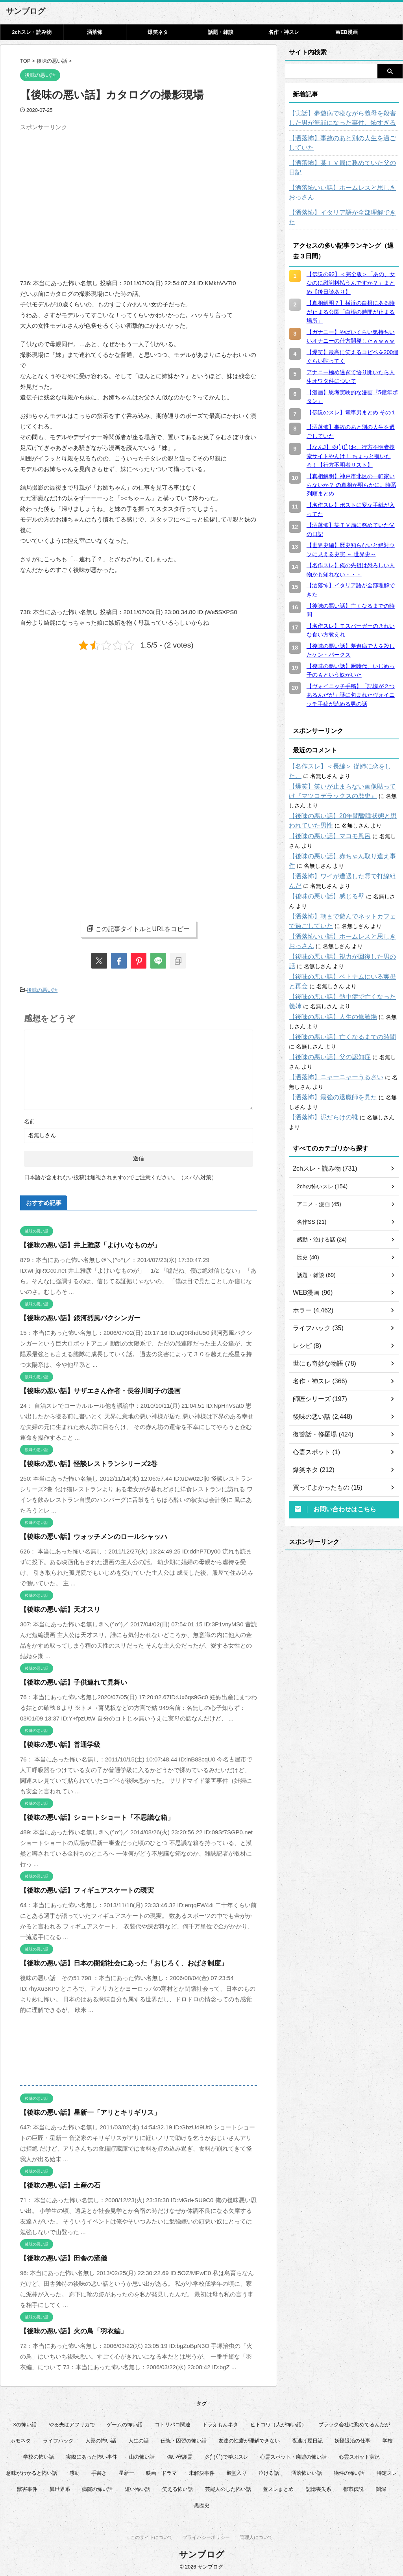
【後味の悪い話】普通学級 (55, 1742)
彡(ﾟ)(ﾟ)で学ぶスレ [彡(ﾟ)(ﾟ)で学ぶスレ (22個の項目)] (226, 2455)
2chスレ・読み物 (31, 32)
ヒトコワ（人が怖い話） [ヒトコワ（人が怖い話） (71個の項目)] (278, 2423)
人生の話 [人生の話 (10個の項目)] (138, 2439)
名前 (29, 1119)
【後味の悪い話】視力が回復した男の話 (338, 928)
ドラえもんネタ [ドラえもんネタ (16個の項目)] (220, 2423)
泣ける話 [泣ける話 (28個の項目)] (269, 2471)
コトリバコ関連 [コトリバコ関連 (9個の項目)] (172, 2423)
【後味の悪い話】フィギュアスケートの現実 (79, 1888)
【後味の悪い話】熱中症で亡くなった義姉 (341, 968)
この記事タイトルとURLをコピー (138, 928)
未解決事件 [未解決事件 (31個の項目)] (201, 2471)
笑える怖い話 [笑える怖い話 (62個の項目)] (177, 2487)
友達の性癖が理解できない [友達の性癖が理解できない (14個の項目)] (249, 2439)
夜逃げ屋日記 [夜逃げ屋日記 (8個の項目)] (307, 2439)
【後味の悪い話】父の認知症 (324, 1029)
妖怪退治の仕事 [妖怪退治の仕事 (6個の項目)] (352, 2439)
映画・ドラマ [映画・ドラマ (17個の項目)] (161, 2471)
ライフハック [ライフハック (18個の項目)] (58, 2439)
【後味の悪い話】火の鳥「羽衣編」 (67, 2329)
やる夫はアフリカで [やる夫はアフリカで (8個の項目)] (72, 2423)
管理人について (256, 2537)
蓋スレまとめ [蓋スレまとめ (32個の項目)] (278, 2487)
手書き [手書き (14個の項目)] (99, 2471)
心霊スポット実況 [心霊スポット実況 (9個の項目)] (359, 2455)
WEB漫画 (347, 32)
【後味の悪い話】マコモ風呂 (324, 808)
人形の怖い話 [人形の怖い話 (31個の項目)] (100, 2439)
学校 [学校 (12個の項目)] (388, 2439)
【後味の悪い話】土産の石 (55, 2183)
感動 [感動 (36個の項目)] (74, 2471)
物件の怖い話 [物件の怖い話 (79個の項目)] (349, 2471)
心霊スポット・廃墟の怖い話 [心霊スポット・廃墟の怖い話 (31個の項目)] (293, 2455)
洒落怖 (94, 32)
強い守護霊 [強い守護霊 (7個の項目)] (179, 2455)
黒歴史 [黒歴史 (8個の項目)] (201, 2503)
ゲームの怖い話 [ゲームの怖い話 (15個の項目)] (124, 2423)
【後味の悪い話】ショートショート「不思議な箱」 (88, 1815)
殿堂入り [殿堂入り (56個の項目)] (236, 2471)
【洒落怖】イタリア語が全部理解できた (338, 203)
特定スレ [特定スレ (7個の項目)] (387, 2471)
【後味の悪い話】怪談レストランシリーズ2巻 (80, 1462)
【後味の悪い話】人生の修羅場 (327, 988)
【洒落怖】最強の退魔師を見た (327, 1069)
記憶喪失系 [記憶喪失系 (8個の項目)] (318, 2487)
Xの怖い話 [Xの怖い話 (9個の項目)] (25, 2423)
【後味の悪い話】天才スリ (55, 1607)
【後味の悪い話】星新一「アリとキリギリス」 (82, 2110)
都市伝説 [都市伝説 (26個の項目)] (353, 2487)
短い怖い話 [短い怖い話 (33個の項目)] (137, 2487)
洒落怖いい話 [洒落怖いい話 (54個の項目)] (306, 2471)
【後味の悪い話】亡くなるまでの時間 (336, 1009)
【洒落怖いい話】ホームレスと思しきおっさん (344, 183)
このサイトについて (151, 2537)
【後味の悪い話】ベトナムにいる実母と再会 (344, 948)
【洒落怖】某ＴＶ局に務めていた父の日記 (341, 163)
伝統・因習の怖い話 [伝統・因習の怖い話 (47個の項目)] (184, 2439)
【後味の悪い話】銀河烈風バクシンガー (73, 1316)
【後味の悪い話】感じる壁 (322, 868)
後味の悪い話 (42, 989)
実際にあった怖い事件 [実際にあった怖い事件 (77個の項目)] (91, 2455)
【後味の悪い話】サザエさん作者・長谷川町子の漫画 (91, 1389)
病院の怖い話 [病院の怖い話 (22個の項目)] (97, 2487)
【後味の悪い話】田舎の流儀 (58, 2256)
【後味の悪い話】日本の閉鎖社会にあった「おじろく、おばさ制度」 (111, 1961)
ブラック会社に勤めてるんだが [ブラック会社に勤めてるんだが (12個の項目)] (354, 2423)
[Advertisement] (86, 189)
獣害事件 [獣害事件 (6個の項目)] (27, 2487)
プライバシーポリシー (206, 2537)
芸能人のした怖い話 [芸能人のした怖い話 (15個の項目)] (228, 2487)
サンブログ (25, 11)
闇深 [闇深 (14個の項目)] (381, 2487)
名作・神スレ (283, 32)
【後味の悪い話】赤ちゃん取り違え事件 (338, 828)
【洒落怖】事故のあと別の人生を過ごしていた (344, 143)
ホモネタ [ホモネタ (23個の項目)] (20, 2439)
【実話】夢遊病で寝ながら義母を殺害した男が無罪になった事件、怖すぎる (344, 118)
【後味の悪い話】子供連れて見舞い (67, 1680)
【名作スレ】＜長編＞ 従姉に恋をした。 (339, 747)
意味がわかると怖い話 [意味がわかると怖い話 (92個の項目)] (31, 2471)
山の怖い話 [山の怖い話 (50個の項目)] (142, 2455)
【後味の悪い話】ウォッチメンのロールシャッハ (85, 1534)
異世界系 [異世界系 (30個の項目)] (60, 2487)
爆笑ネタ (158, 32)
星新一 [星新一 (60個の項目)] (126, 2471)
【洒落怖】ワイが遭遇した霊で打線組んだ (341, 848)
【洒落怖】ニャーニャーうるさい (330, 1049)
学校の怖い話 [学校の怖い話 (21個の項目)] (38, 2455)
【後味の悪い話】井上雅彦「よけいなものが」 (82, 1243)
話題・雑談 (220, 32)
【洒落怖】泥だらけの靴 (319, 1089)
